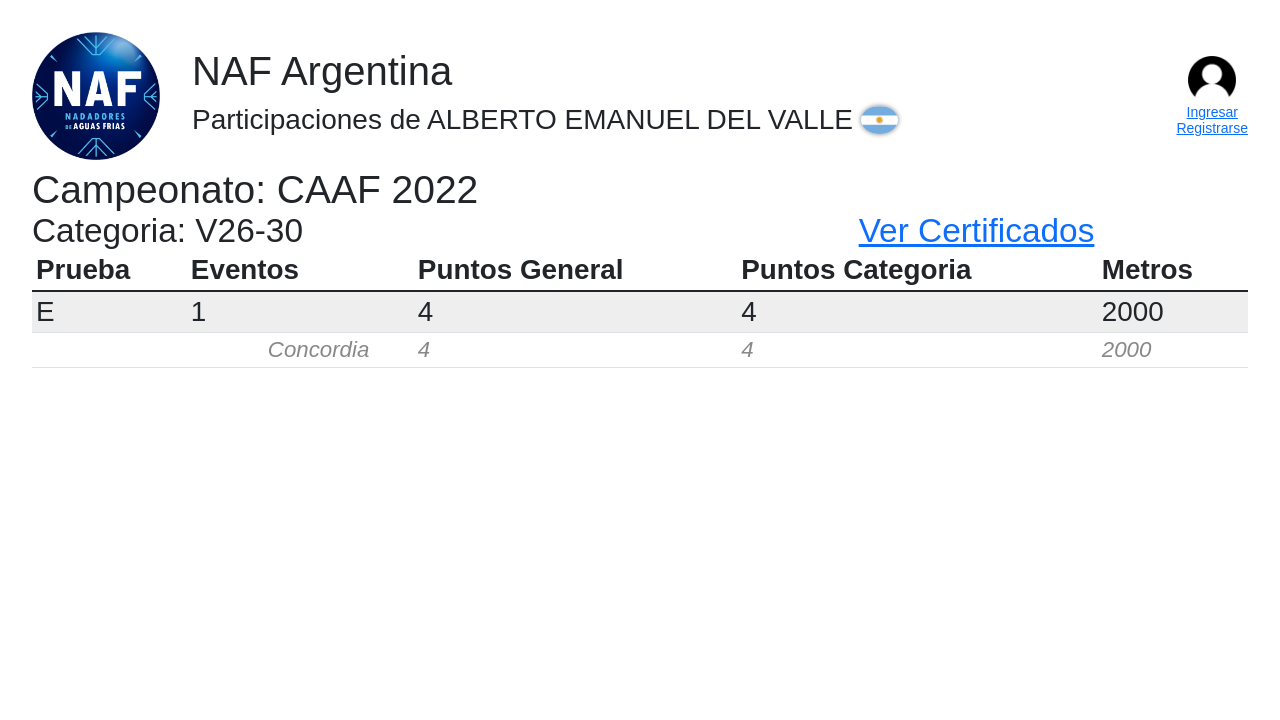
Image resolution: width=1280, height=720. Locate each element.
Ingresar (1212, 112)
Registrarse (1212, 128)
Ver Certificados (977, 230)
